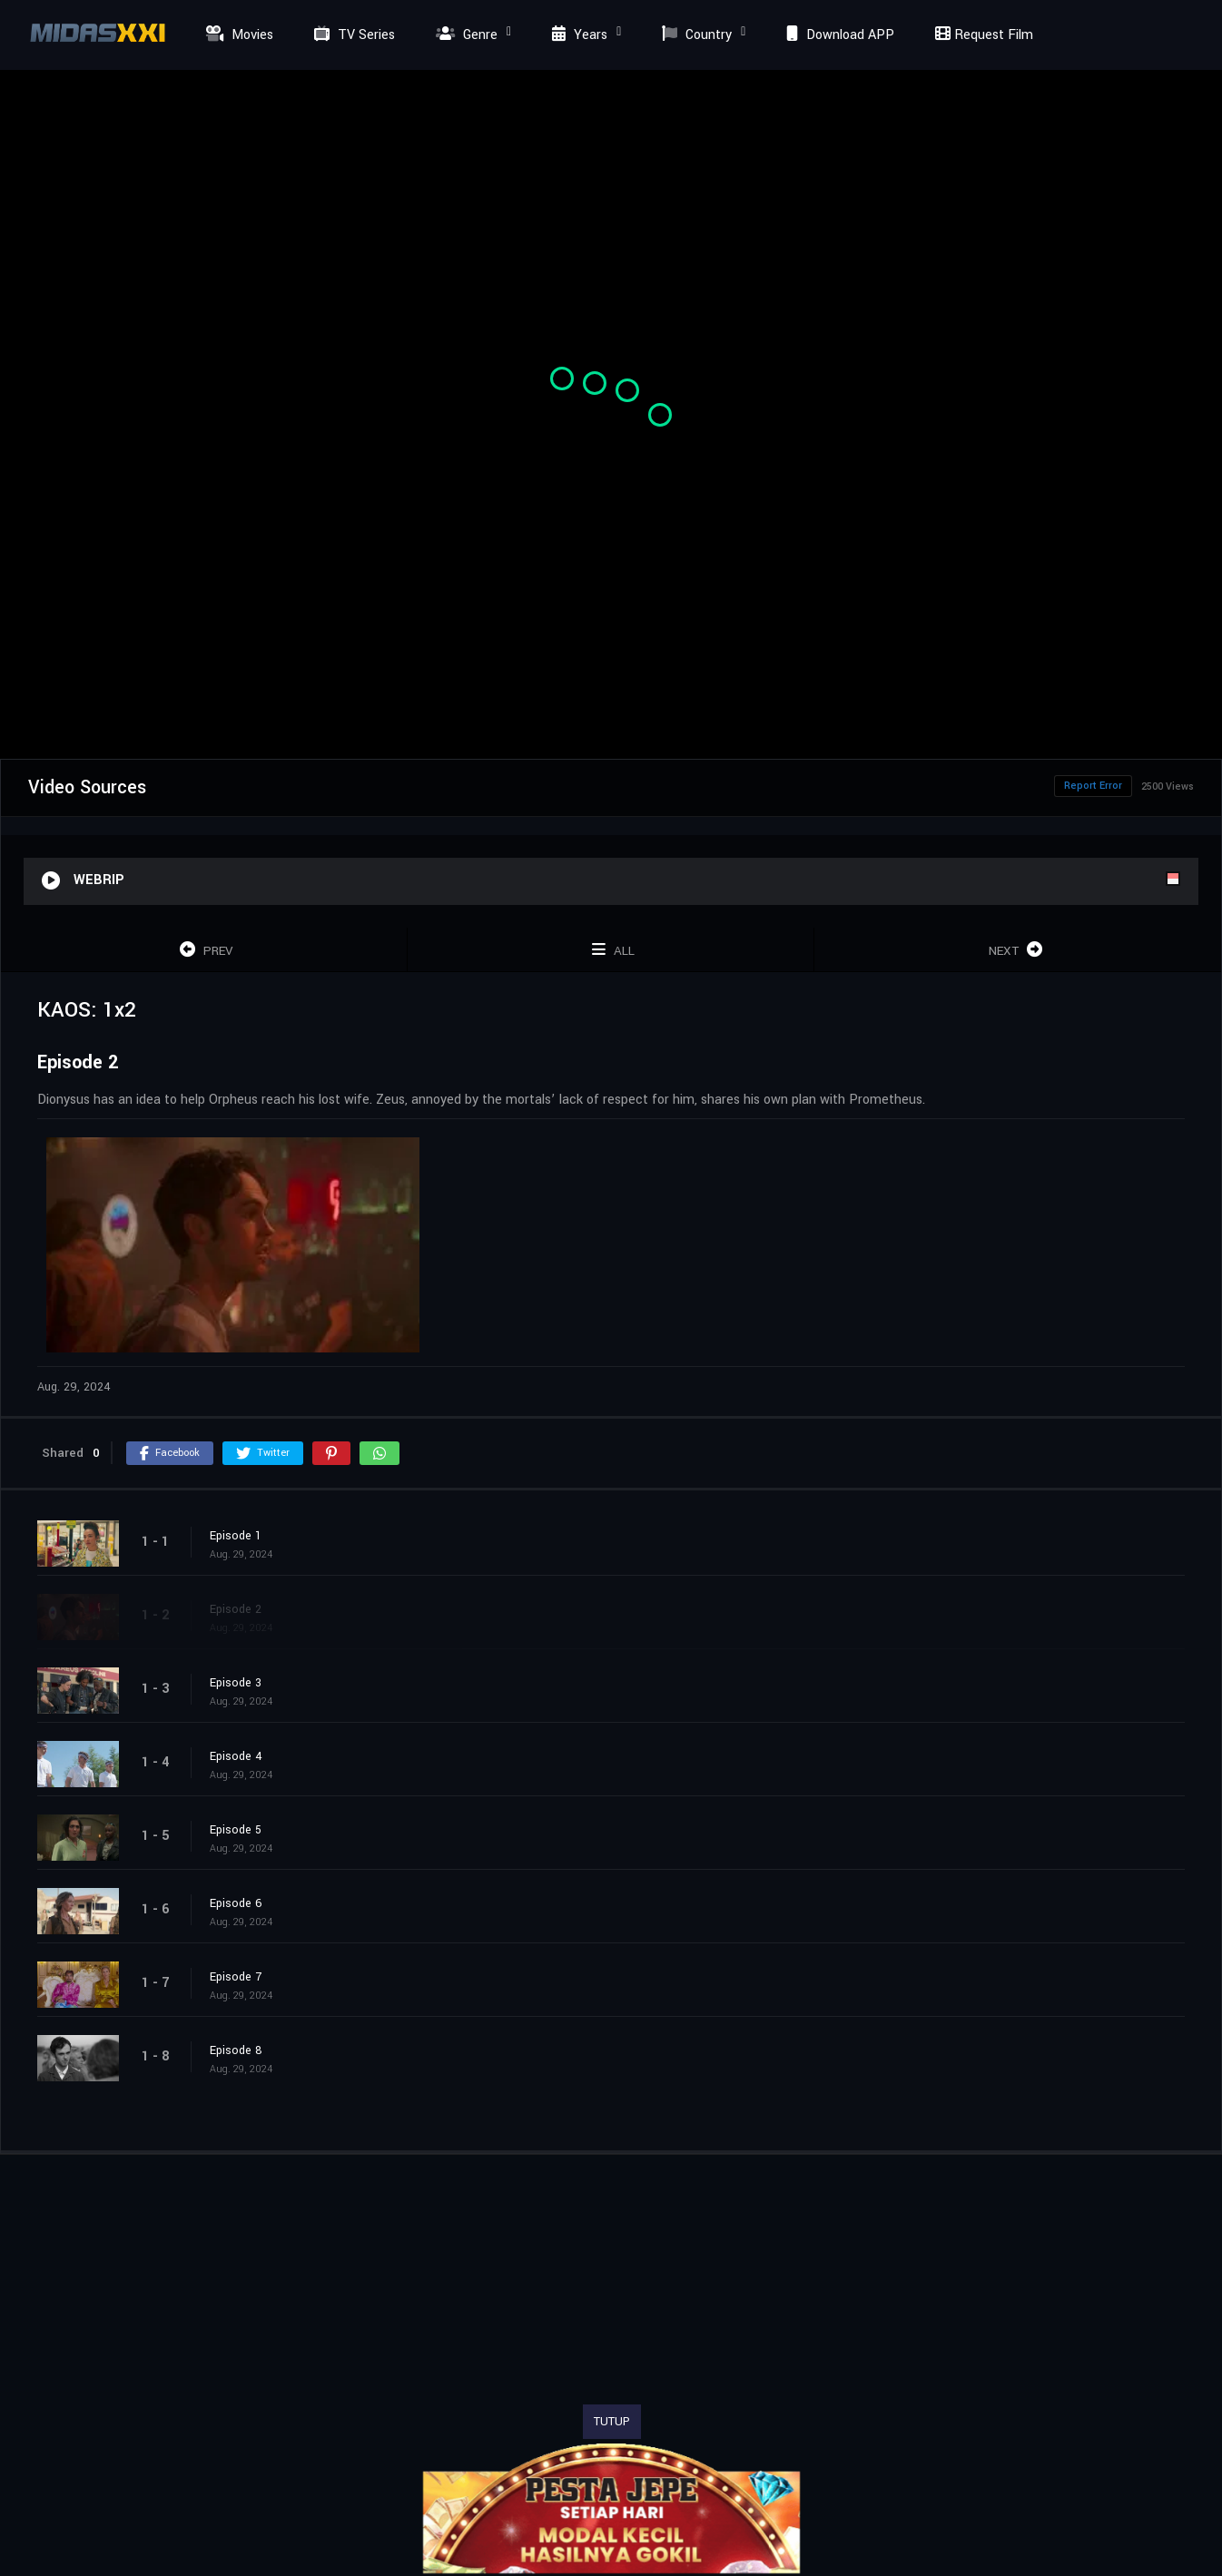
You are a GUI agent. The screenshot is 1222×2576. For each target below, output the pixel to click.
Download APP (838, 34)
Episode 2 (235, 1609)
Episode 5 (235, 1830)
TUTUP (612, 2422)
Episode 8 (236, 2050)
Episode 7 (235, 1977)
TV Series (352, 34)
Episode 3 (235, 1683)
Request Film (981, 34)
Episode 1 (235, 1536)
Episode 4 (236, 1756)
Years (577, 34)
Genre (464, 34)
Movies (237, 34)
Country (694, 34)
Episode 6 (236, 1903)
